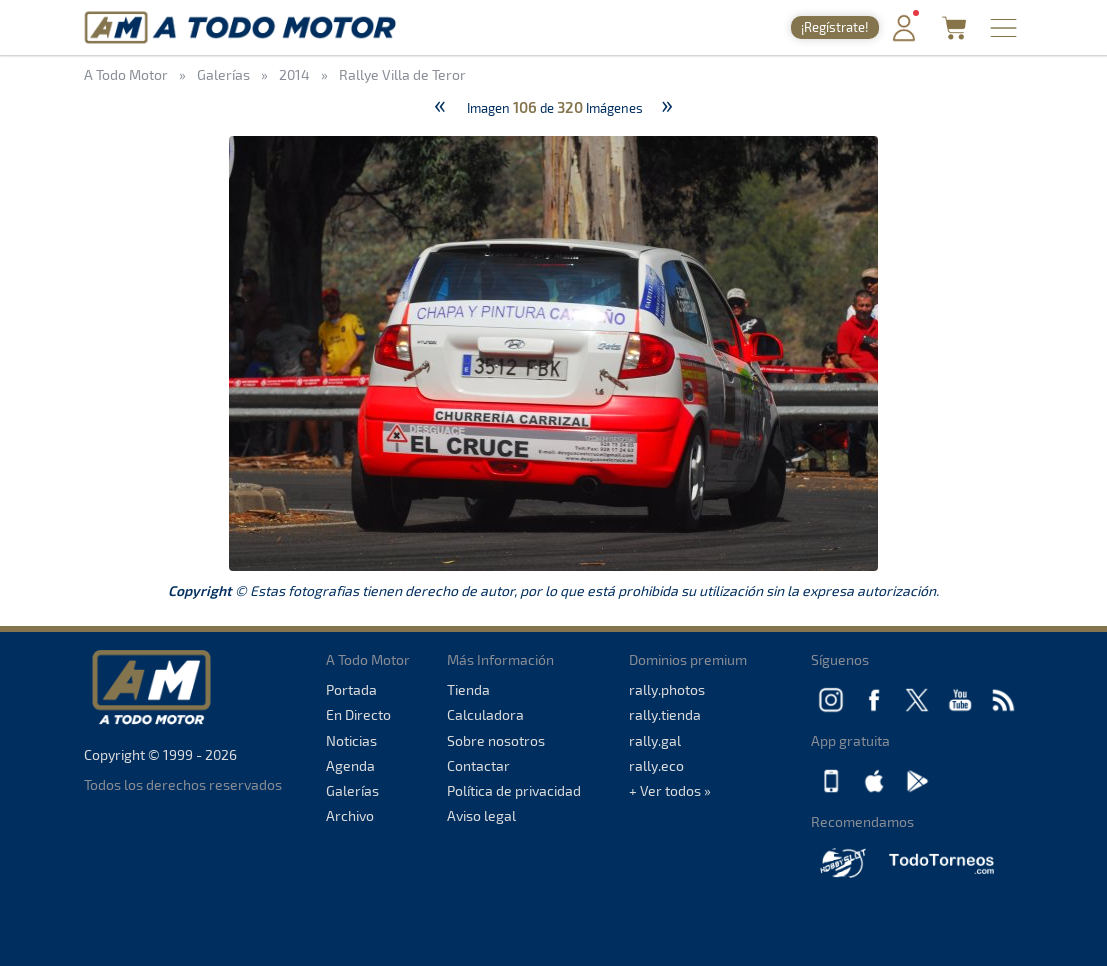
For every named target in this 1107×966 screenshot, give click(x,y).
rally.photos (667, 689)
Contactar (478, 765)
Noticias (351, 740)
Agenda (350, 765)
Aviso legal (481, 815)
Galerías (352, 790)
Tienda (468, 689)
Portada (351, 689)
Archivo (350, 815)
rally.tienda (665, 714)
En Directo (358, 714)
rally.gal (655, 740)
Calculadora (485, 714)
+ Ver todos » (670, 790)
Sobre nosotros (496, 740)
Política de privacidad (514, 790)
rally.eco (656, 765)
